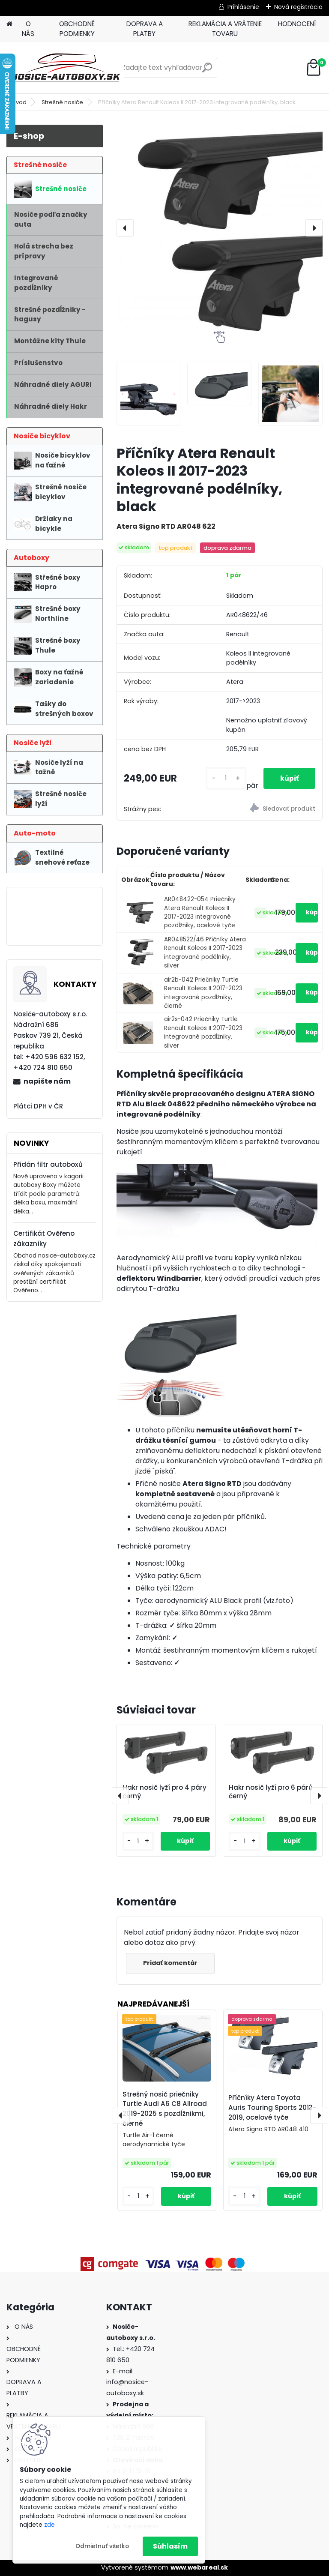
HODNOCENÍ (297, 23)
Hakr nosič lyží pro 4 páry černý (164, 1791)
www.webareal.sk (199, 2567)
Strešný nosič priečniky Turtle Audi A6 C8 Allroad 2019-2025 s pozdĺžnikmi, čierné (165, 2109)
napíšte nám (47, 1081)
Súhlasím (170, 2546)
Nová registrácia (298, 7)
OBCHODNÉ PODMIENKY (77, 28)
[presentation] (125, 228)
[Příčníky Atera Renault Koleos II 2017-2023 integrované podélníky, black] (220, 228)
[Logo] (65, 67)
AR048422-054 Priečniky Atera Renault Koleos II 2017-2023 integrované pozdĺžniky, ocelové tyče (200, 912)
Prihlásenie (243, 7)
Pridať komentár (171, 1963)
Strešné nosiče (62, 102)
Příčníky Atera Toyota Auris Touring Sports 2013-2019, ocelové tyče (272, 2107)
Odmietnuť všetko (102, 2546)
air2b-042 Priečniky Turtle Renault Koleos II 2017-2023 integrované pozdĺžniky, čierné (203, 993)
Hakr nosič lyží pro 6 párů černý (271, 1791)
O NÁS (28, 28)
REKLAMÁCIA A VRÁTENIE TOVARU (225, 28)
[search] (207, 71)
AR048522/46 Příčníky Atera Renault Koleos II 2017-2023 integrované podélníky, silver (205, 952)
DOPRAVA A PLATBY (144, 28)
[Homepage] (9, 24)
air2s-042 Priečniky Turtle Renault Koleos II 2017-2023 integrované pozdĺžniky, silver (203, 1032)
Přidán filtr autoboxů (48, 1164)
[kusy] (225, 778)
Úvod (19, 102)
